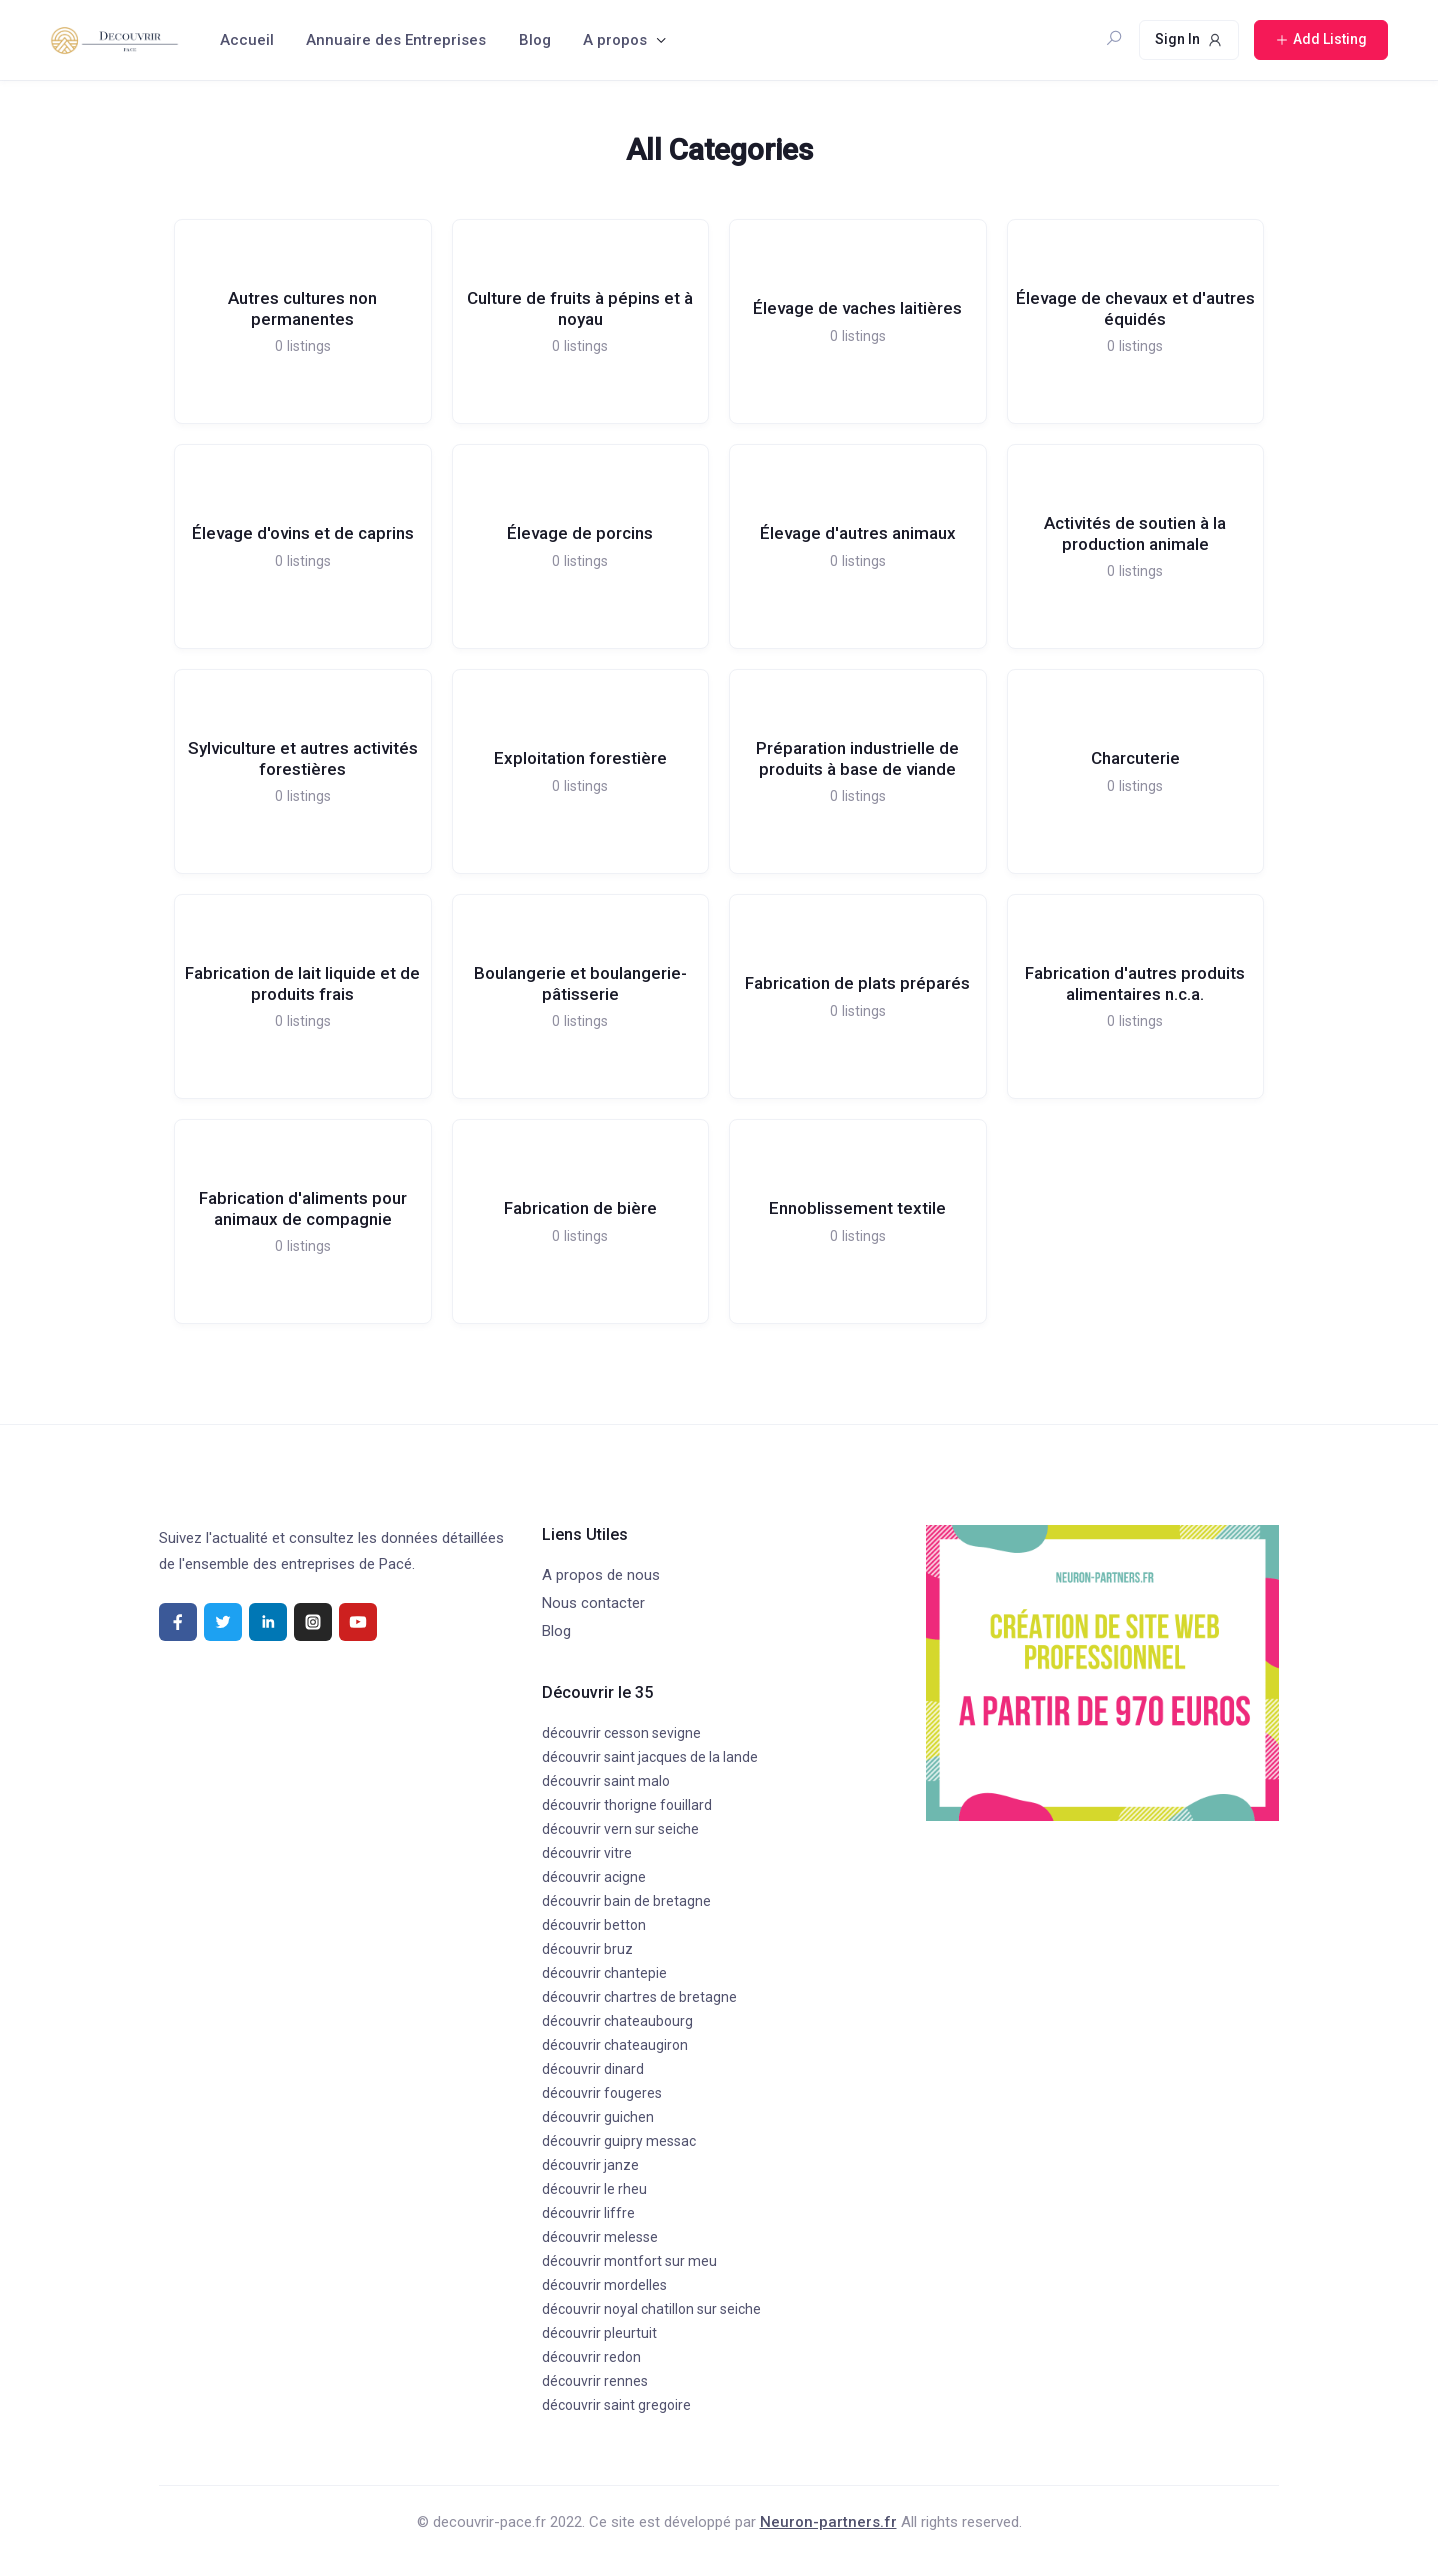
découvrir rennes (595, 2381)
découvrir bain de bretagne (626, 1901)
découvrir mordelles (604, 2285)
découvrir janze (590, 2165)
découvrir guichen (598, 2117)
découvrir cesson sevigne (621, 1733)
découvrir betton (594, 1925)
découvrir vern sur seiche (620, 1829)
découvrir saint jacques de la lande (650, 1757)
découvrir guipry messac (619, 2141)
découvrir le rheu (594, 2189)
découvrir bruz (587, 1949)
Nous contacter (593, 1603)
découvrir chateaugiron (615, 2045)
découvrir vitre (587, 1853)
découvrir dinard (593, 2069)
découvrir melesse (600, 2237)
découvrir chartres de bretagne (639, 1997)
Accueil (247, 40)
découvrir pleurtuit (599, 2333)
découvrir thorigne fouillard (627, 1805)
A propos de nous (601, 1575)
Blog (535, 40)
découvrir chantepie (604, 1973)
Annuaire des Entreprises (396, 40)
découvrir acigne (594, 1877)
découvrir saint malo (606, 1781)
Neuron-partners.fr (828, 2522)
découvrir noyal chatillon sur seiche (651, 2309)
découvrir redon (591, 2357)
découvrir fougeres (602, 2093)
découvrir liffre (588, 2213)
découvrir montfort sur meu (629, 2261)
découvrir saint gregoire (616, 2405)
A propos (615, 40)
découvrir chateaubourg (617, 2021)
